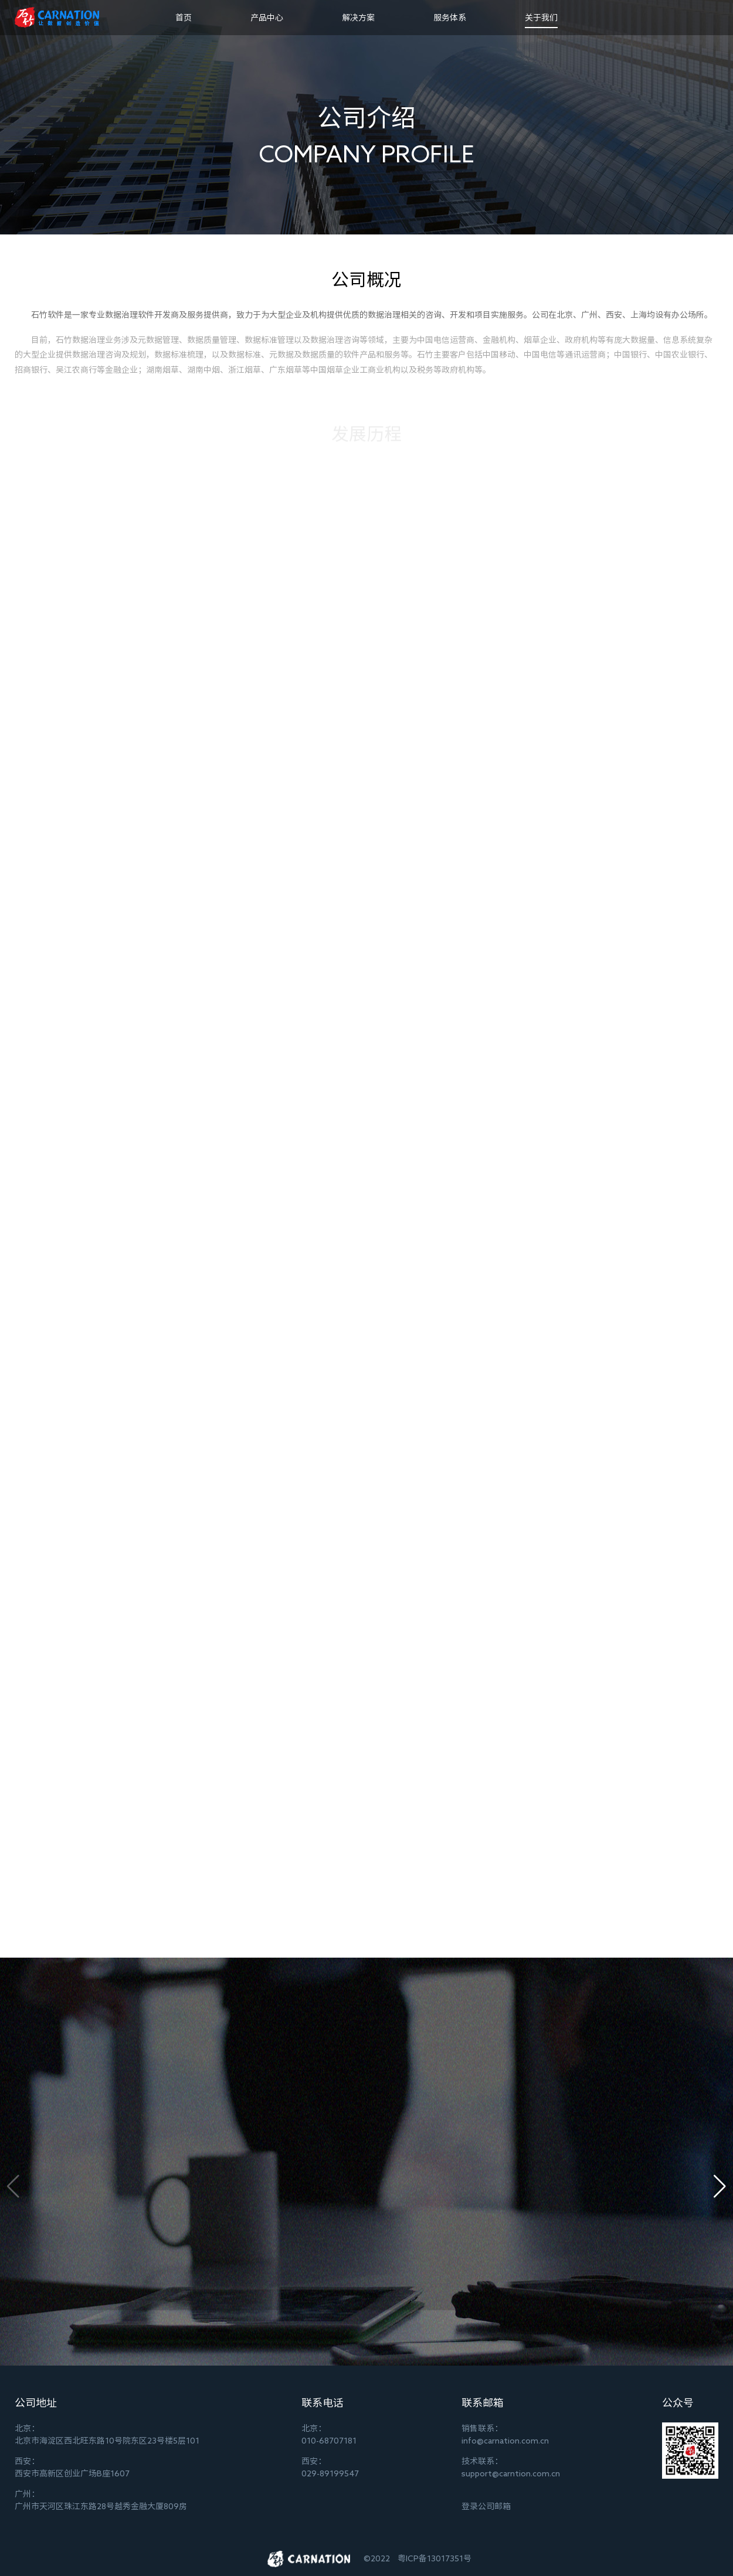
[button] (719, 2186)
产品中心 (266, 17)
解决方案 (358, 17)
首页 (183, 17)
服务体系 (449, 17)
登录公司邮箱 (486, 2506)
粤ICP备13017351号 (434, 2558)
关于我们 (541, 17)
